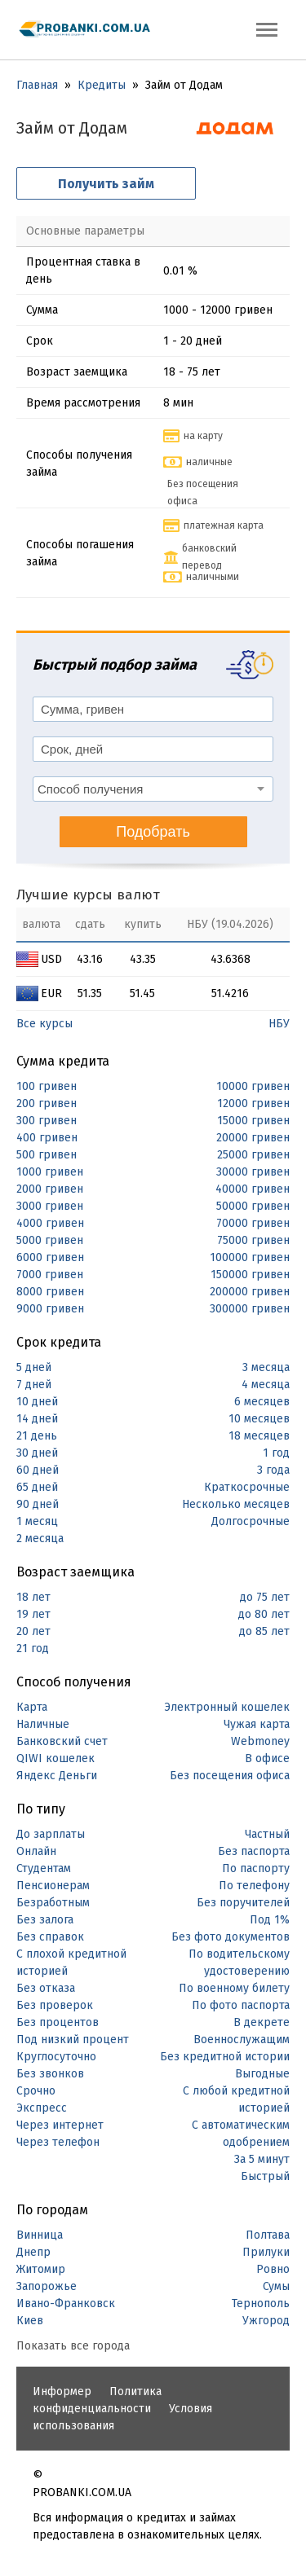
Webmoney (260, 1741)
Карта (31, 1707)
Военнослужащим (241, 2039)
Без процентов (57, 2022)
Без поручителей (243, 1903)
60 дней (37, 1470)
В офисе (267, 1758)
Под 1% (270, 1920)
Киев (29, 2321)
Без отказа (45, 1988)
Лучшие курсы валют (88, 894)
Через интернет (60, 2125)
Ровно (273, 2269)
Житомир (40, 2269)
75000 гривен (253, 1240)
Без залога (44, 1920)
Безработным (53, 1903)
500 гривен (46, 1155)
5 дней (33, 1367)
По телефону (254, 1885)
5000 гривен (49, 1240)
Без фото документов (230, 1937)
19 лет (33, 1614)
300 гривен (46, 1121)
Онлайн (36, 1851)
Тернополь (261, 2303)
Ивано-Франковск (65, 2303)
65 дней (37, 1487)
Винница (39, 2235)
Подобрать (153, 832)
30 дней (37, 1453)
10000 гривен (253, 1086)
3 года (273, 1470)
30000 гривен (253, 1172)
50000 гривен (253, 1206)
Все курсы (44, 1024)
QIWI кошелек (55, 1758)
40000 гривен (252, 1189)
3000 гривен (49, 1206)
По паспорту (256, 1868)
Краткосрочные (247, 1487)
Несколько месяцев (236, 1504)
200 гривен (46, 1103)
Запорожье (46, 2286)
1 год (276, 1453)
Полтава (268, 2235)
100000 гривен (250, 1257)
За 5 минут (262, 2159)
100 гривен (46, 1086)
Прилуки (266, 2252)
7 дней (33, 1384)
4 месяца (266, 1384)
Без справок (50, 1937)
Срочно (35, 2091)
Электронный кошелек (227, 1707)
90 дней (37, 1504)
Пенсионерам (53, 1885)
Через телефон (58, 2142)
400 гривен (47, 1138)
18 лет (33, 1597)
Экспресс (41, 2108)
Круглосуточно (56, 2057)
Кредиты (102, 85)
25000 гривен (253, 1155)
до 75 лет (265, 1597)
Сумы (276, 2286)
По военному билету (234, 1988)
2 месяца (40, 1538)
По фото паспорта (241, 2005)
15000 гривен (253, 1121)
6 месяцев (262, 1402)
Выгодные (262, 2074)
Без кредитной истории (225, 2057)
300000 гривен (250, 1309)
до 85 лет (264, 1631)
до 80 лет (264, 1614)
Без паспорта (254, 1851)
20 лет (33, 1631)
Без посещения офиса (230, 1776)
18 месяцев (259, 1436)
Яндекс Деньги (56, 1776)
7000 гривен (49, 1274)
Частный (267, 1834)
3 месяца (266, 1367)
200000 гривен (250, 1292)
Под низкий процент (72, 2039)
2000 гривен (49, 1189)
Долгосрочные (250, 1521)
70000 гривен (253, 1223)
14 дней (37, 1419)
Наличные (42, 1724)
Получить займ (106, 183)
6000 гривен (50, 1257)
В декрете (261, 2022)
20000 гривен (253, 1138)
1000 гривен (49, 1172)
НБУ (279, 1024)
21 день (36, 1436)
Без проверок (54, 2005)
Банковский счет (62, 1741)
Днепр (33, 2252)
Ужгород (266, 2321)
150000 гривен (250, 1274)
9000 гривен (50, 1309)
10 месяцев (259, 1419)
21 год (32, 1648)
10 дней (37, 1402)
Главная (37, 85)
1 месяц (37, 1521)
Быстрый (265, 2176)
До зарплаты (50, 1834)
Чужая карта (257, 1724)
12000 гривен (253, 1103)
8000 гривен (50, 1292)
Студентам (43, 1868)
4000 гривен (50, 1223)
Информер (62, 2391)
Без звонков (50, 2074)
